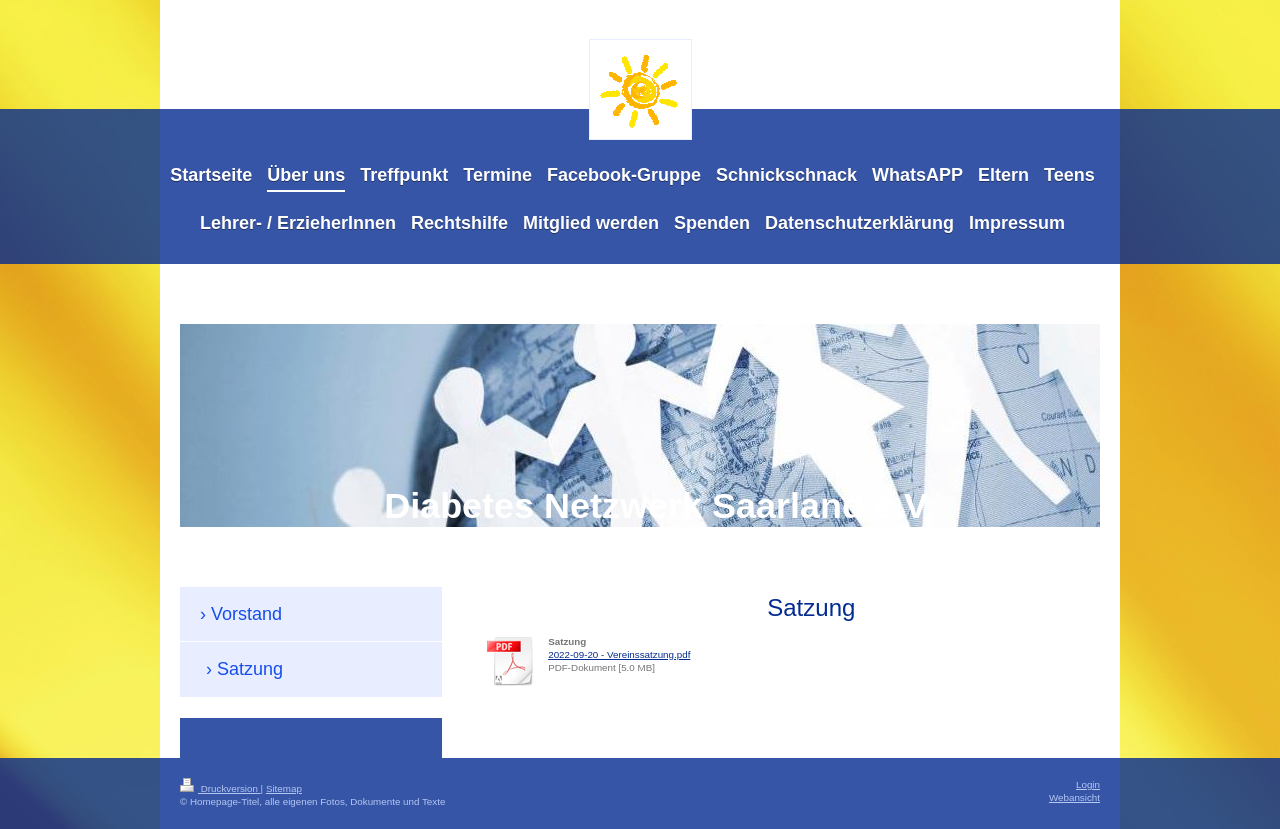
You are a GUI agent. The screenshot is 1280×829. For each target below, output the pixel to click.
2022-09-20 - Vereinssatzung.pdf (619, 654)
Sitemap (284, 788)
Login (1088, 784)
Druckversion (220, 788)
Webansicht (1074, 797)
